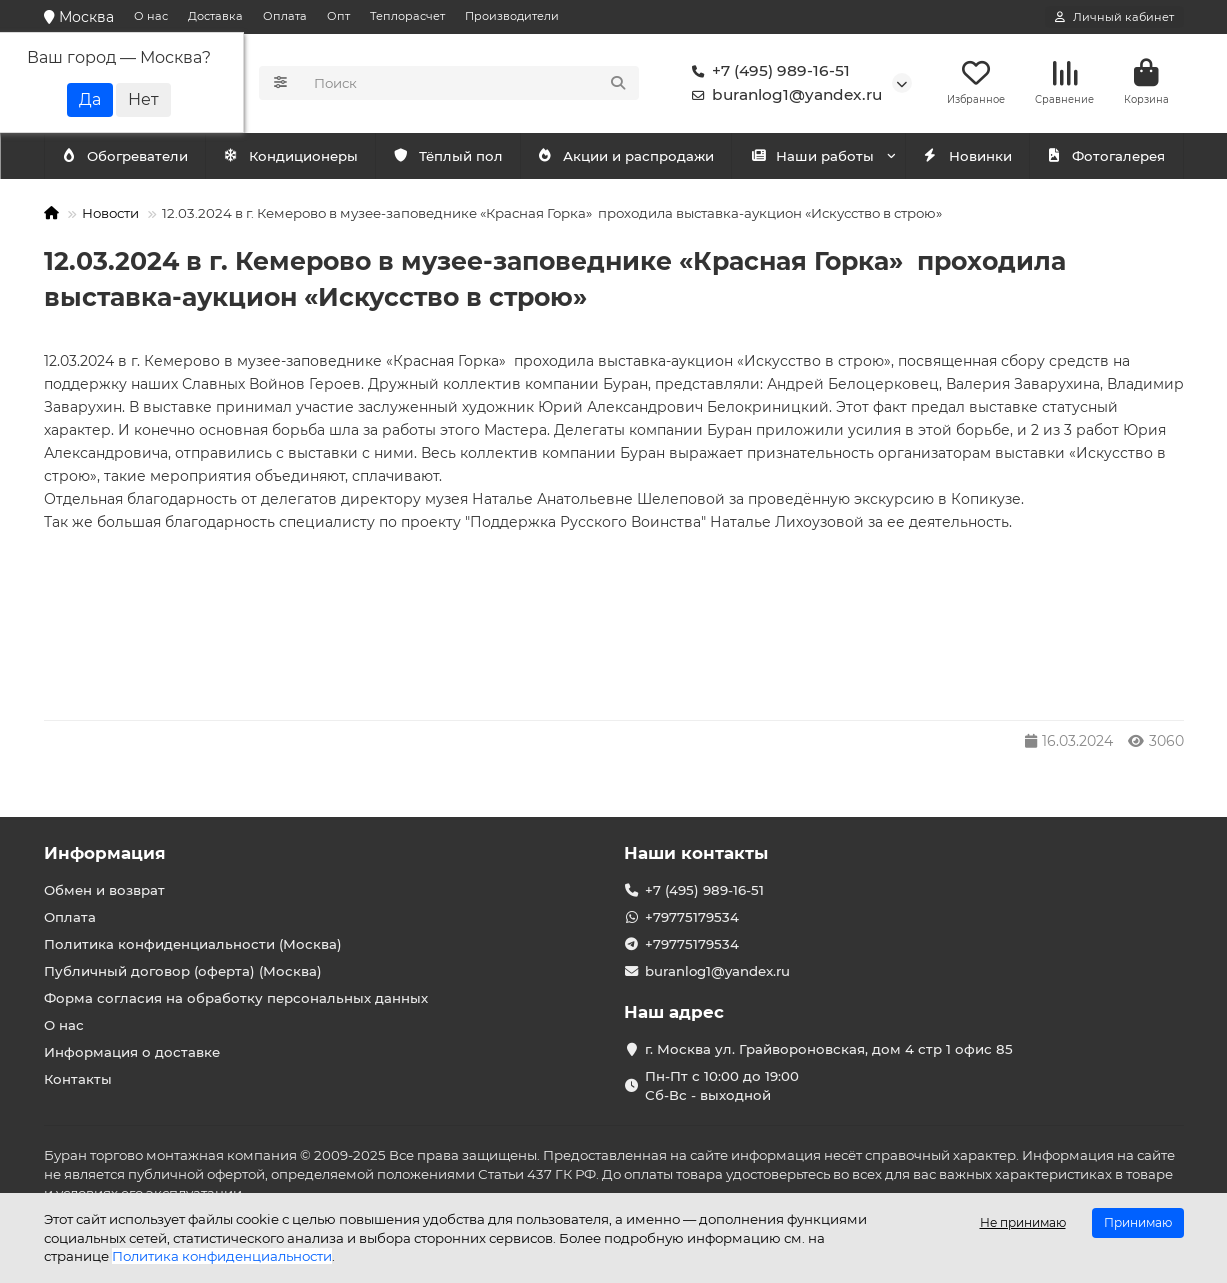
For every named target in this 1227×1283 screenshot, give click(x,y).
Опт (338, 16)
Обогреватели (294, 157)
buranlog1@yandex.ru (783, 96)
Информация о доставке (132, 1052)
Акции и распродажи (626, 157)
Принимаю (1138, 1222)
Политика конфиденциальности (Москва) (193, 944)
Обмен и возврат (104, 890)
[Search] (470, 84)
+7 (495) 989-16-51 (767, 72)
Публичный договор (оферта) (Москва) (183, 971)
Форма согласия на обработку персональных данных (236, 998)
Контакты (78, 1079)
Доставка (215, 16)
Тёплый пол (447, 157)
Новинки (967, 157)
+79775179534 (692, 917)
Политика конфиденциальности (222, 1256)
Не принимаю (1023, 1222)
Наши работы (812, 157)
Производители (512, 16)
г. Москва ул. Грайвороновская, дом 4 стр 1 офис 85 (829, 1049)
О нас (151, 16)
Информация (105, 853)
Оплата (285, 16)
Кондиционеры (129, 157)
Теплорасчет (407, 16)
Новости (110, 214)
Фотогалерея (1106, 157)
